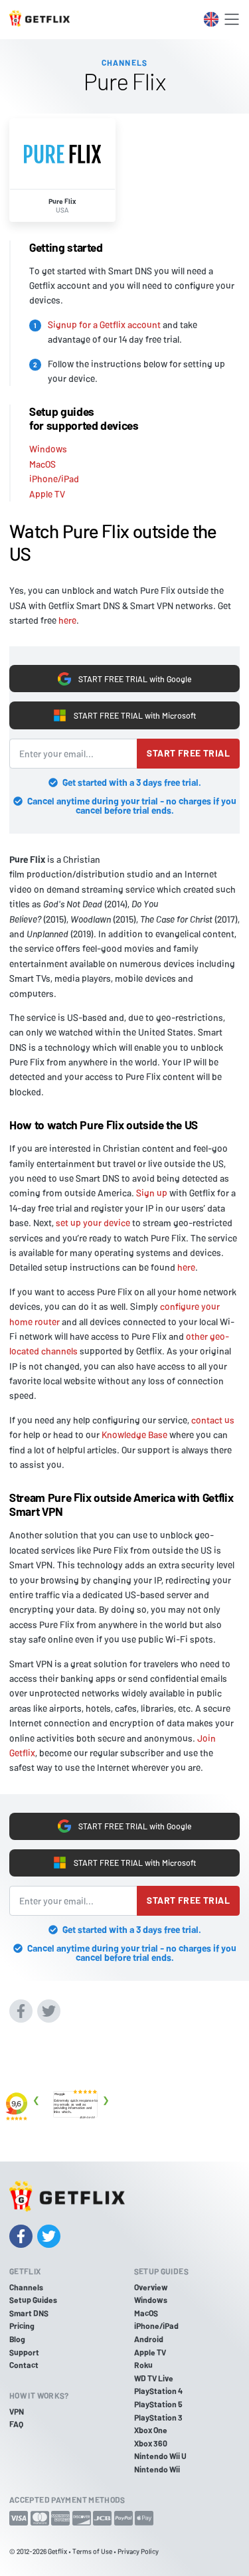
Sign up (151, 1192)
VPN (16, 2411)
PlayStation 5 (158, 2404)
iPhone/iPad (54, 478)
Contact (24, 2364)
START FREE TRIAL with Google (124, 679)
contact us (212, 1420)
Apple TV (47, 494)
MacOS (42, 464)
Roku (143, 2364)
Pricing (22, 2325)
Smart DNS (28, 2313)
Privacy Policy (138, 2551)
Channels (26, 2287)
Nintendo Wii (157, 2469)
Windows (48, 448)
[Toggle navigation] (232, 19)
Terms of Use (92, 2551)
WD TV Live (153, 2378)
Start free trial (188, 753)
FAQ (16, 2424)
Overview (151, 2287)
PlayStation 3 (158, 2417)
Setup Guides (33, 2299)
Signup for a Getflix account (104, 324)
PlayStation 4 (158, 2390)
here (67, 620)
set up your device (93, 1222)
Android (148, 2339)
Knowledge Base (134, 1434)
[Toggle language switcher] (211, 19)
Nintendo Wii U (160, 2455)
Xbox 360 (150, 2443)
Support (24, 2352)
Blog (17, 2339)
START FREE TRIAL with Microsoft (124, 715)
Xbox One (150, 2430)
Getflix (57, 2551)
